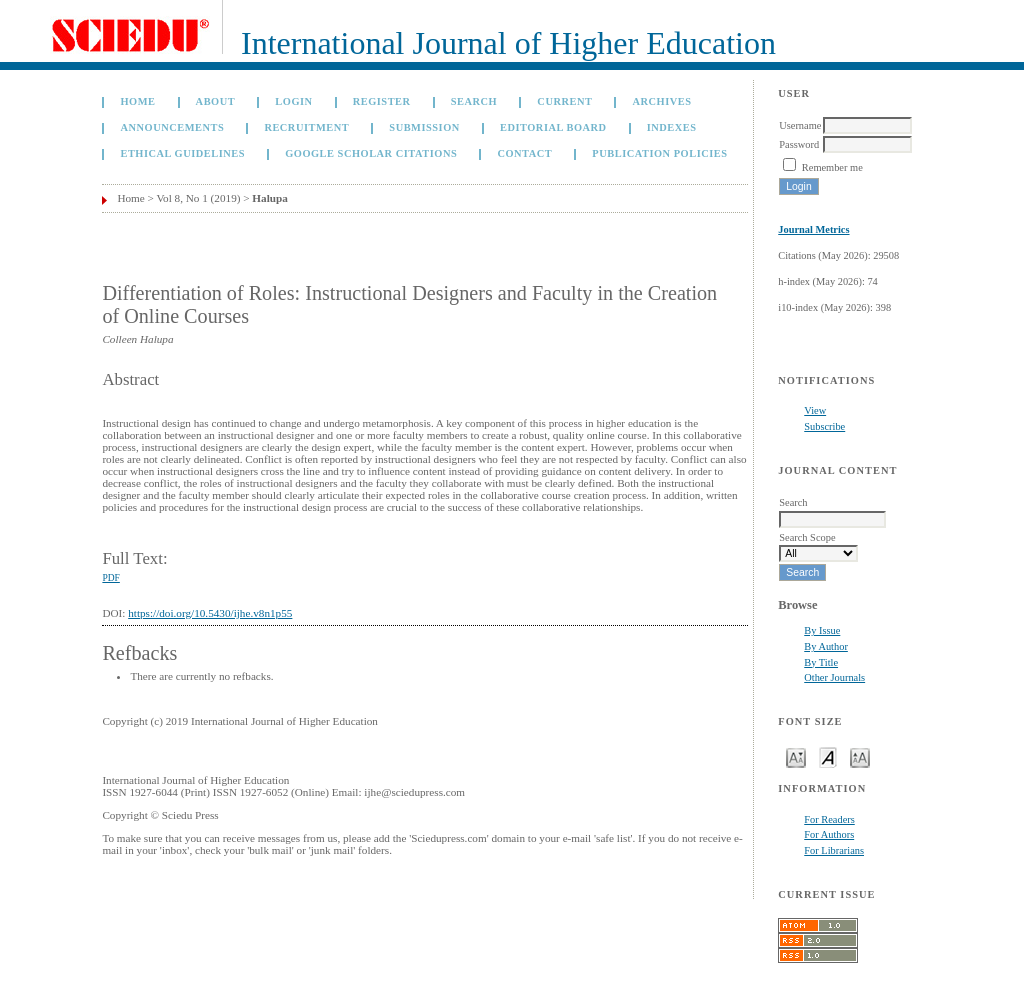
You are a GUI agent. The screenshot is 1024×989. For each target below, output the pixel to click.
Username (800, 125)
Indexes (672, 127)
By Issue (822, 630)
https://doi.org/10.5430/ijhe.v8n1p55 (210, 613)
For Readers (829, 819)
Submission (424, 127)
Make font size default (828, 756)
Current (564, 101)
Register (382, 101)
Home (137, 101)
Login (293, 101)
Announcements (172, 127)
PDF (110, 578)
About (216, 101)
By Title (821, 662)
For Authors (829, 834)
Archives (662, 101)
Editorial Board (553, 127)
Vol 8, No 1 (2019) (198, 198)
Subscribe (824, 426)
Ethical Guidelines (182, 153)
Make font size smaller (796, 756)
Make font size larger (860, 756)
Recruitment (306, 127)
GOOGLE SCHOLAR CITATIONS (371, 153)
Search (474, 101)
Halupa (269, 198)
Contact (524, 153)
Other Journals (834, 677)
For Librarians (834, 850)
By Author (826, 646)
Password (799, 144)
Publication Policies (659, 153)
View (815, 410)
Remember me (832, 167)
